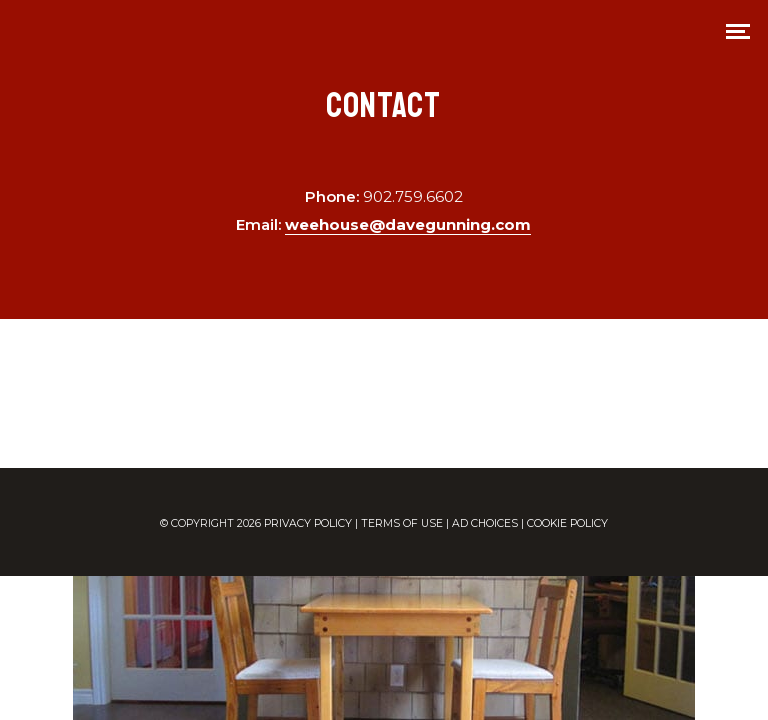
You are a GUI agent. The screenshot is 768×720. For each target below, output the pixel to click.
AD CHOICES (485, 523)
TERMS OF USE (402, 523)
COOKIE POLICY (567, 523)
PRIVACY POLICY (308, 523)
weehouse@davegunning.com (408, 224)
